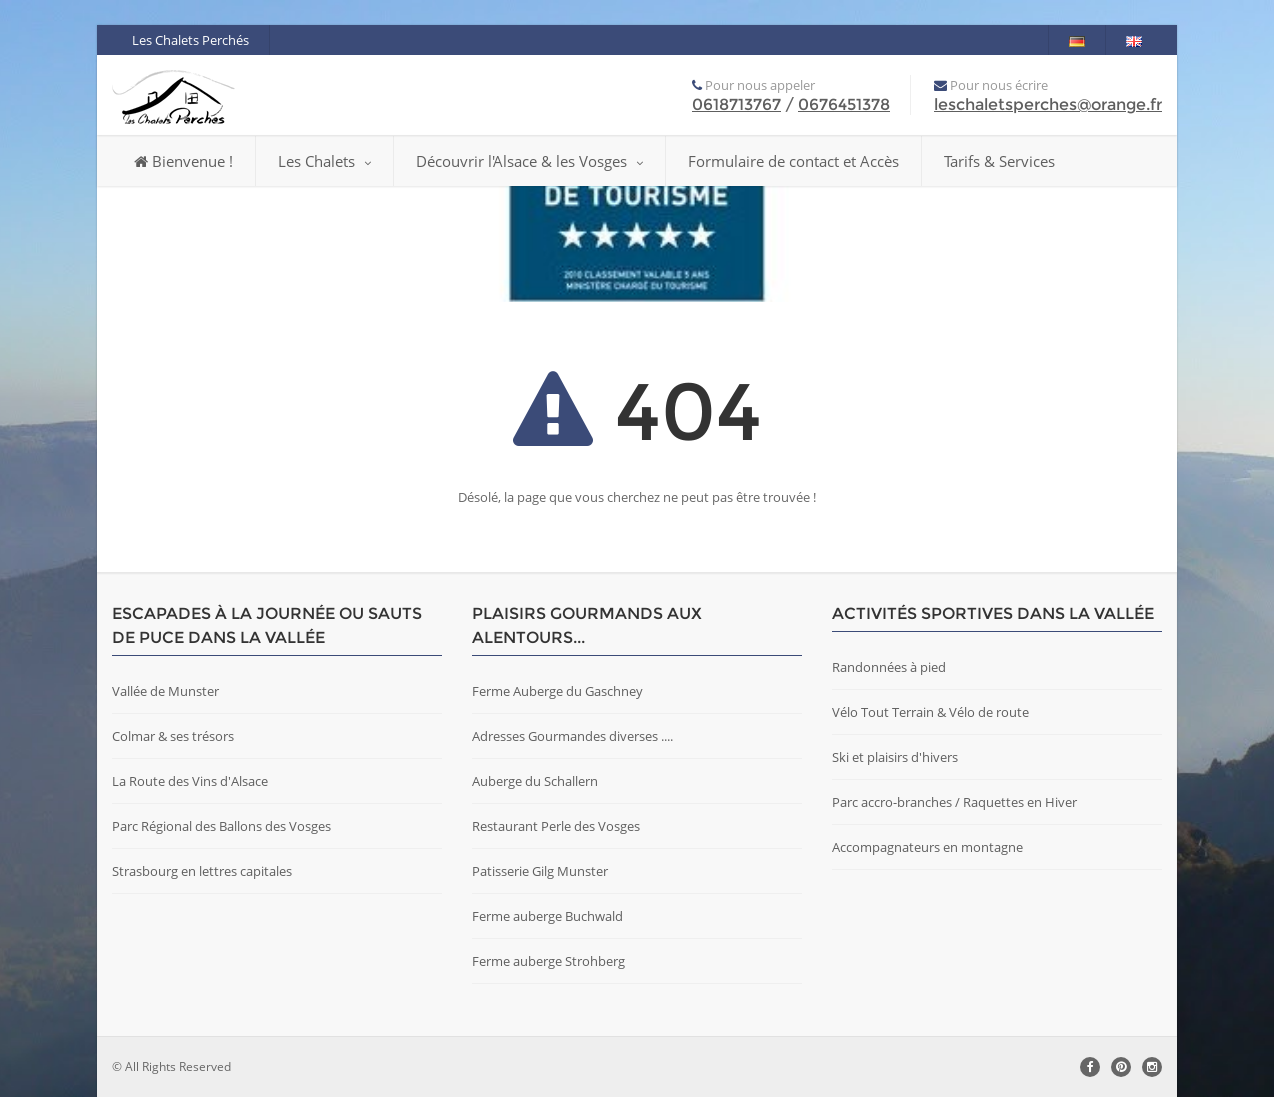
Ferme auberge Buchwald (547, 916)
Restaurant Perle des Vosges (556, 826)
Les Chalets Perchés (190, 40)
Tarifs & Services (999, 161)
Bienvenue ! (183, 161)
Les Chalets (324, 161)
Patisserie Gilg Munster (540, 871)
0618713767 (736, 104)
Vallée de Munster (165, 691)
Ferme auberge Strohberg (548, 961)
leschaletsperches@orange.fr (1048, 104)
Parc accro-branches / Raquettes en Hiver (954, 802)
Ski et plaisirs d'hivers (895, 757)
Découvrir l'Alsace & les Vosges (529, 161)
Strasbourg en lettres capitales (202, 871)
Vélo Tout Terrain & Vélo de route (930, 712)
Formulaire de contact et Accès (793, 161)
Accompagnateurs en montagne (927, 847)
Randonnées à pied (889, 667)
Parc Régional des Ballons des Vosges (221, 826)
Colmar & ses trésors (173, 736)
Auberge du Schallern (535, 781)
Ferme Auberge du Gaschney (557, 691)
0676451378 (844, 104)
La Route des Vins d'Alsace (190, 781)
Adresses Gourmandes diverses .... (572, 736)
